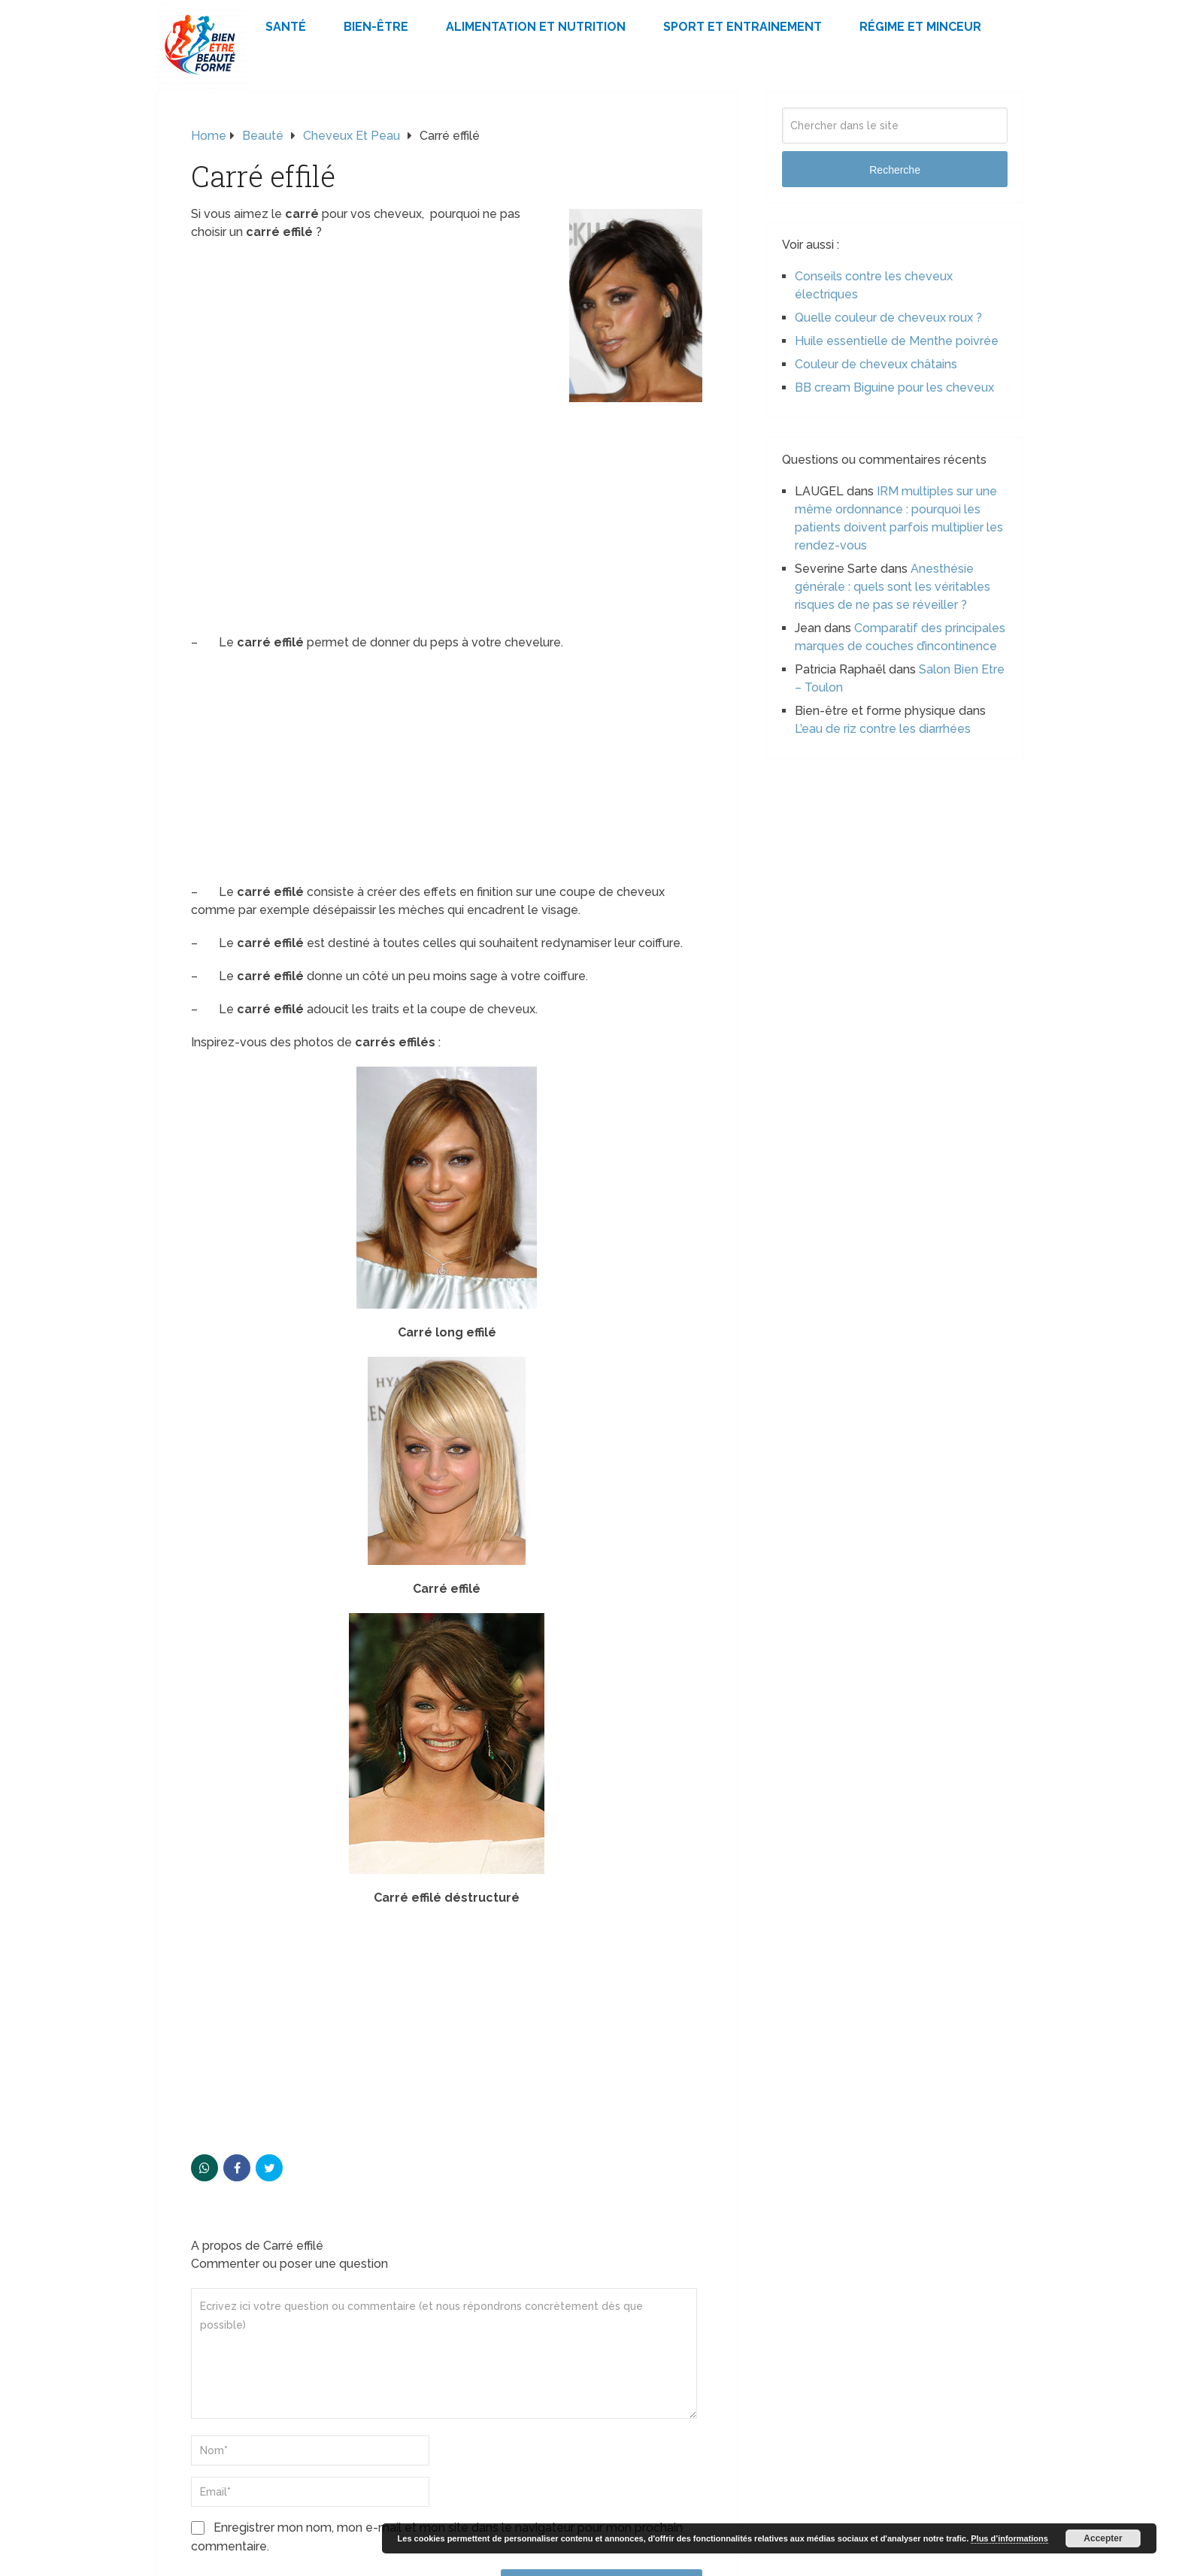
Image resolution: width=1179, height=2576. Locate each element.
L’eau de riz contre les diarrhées (883, 729)
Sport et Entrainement (742, 27)
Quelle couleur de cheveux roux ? (888, 317)
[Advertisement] (446, 513)
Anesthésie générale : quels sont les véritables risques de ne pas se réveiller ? (892, 587)
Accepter (1103, 2538)
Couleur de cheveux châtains (876, 364)
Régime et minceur (920, 27)
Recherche (894, 170)
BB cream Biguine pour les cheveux (894, 387)
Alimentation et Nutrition (536, 27)
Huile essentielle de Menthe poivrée (897, 341)
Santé (285, 27)
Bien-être (376, 27)
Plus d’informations (1009, 2538)
